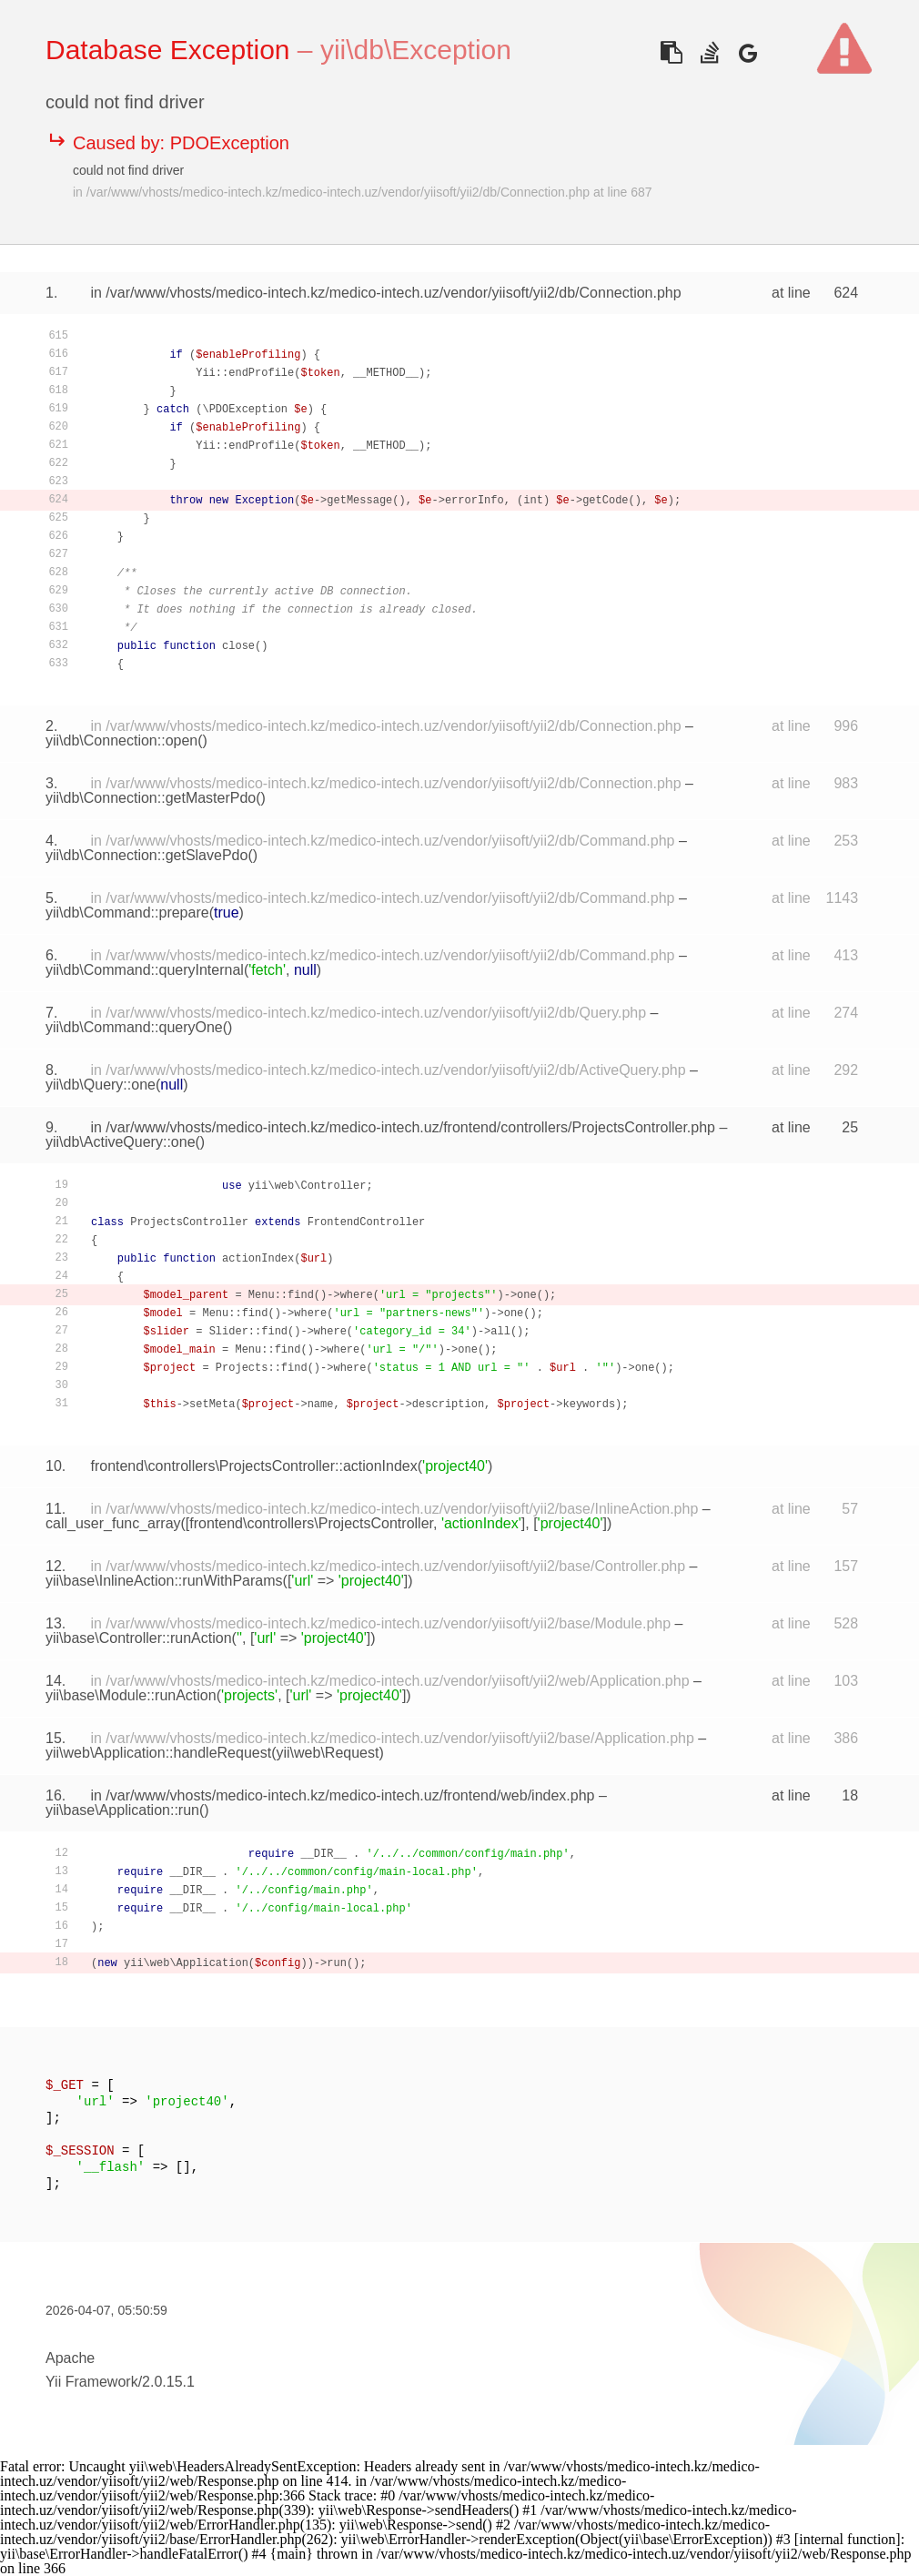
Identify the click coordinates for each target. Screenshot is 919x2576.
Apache (70, 2358)
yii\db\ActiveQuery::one (120, 1142)
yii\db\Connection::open (121, 740)
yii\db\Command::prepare (127, 912)
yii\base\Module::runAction (131, 1695)
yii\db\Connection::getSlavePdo (146, 855)
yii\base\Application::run (122, 1810)
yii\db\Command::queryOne (134, 1027)
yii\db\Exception (415, 50)
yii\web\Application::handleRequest (158, 1752)
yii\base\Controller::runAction (138, 1638)
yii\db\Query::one (100, 1084)
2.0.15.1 (168, 2381)
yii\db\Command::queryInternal (144, 970)
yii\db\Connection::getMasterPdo (150, 798)
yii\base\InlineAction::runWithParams (164, 1580)
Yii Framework (91, 2381)
